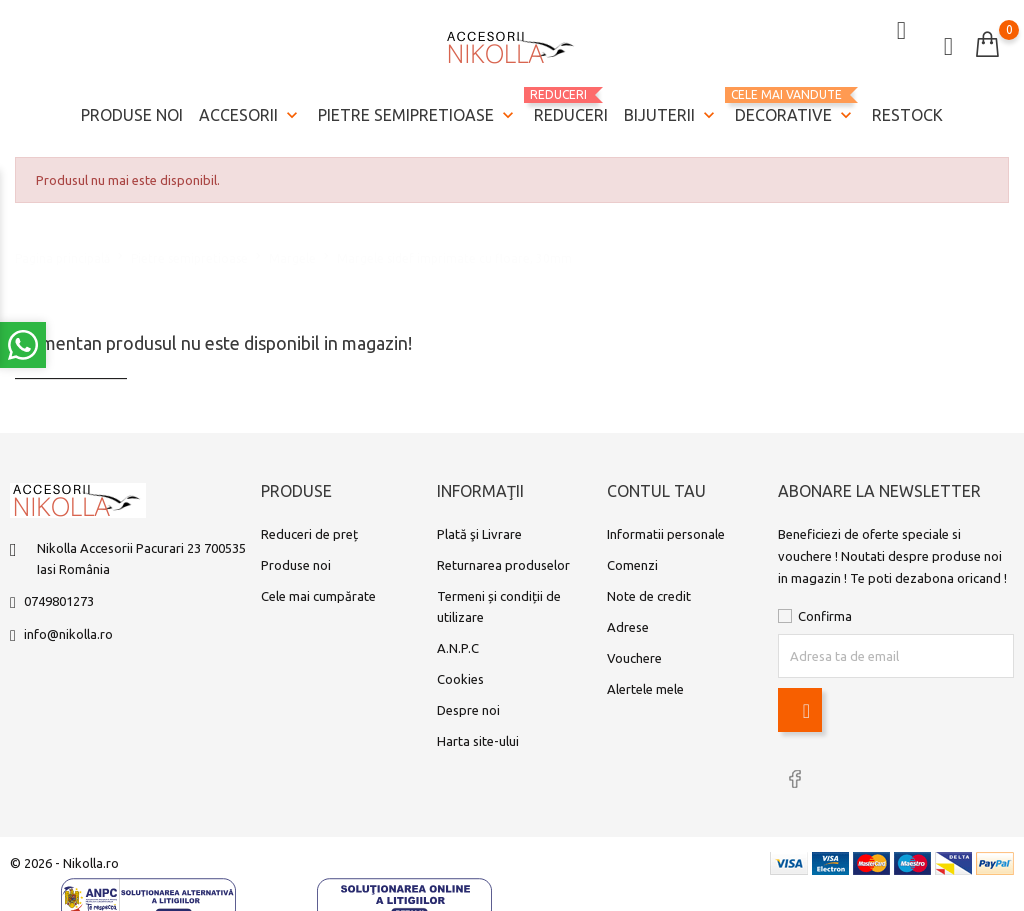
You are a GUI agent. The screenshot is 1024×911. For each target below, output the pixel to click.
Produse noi (132, 110)
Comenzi (632, 569)
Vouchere (634, 662)
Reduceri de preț (309, 538)
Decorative (795, 102)
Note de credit (649, 600)
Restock (907, 110)
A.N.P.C (458, 652)
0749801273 (59, 605)
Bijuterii (671, 111)
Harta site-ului (478, 745)
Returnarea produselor (503, 569)
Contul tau (656, 496)
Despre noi (468, 714)
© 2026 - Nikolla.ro (64, 863)
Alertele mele (645, 693)
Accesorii (250, 111)
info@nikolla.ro (68, 638)
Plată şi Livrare (479, 538)
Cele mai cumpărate (318, 600)
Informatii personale (666, 538)
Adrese (628, 631)
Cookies (460, 683)
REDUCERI (571, 101)
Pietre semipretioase (418, 111)
